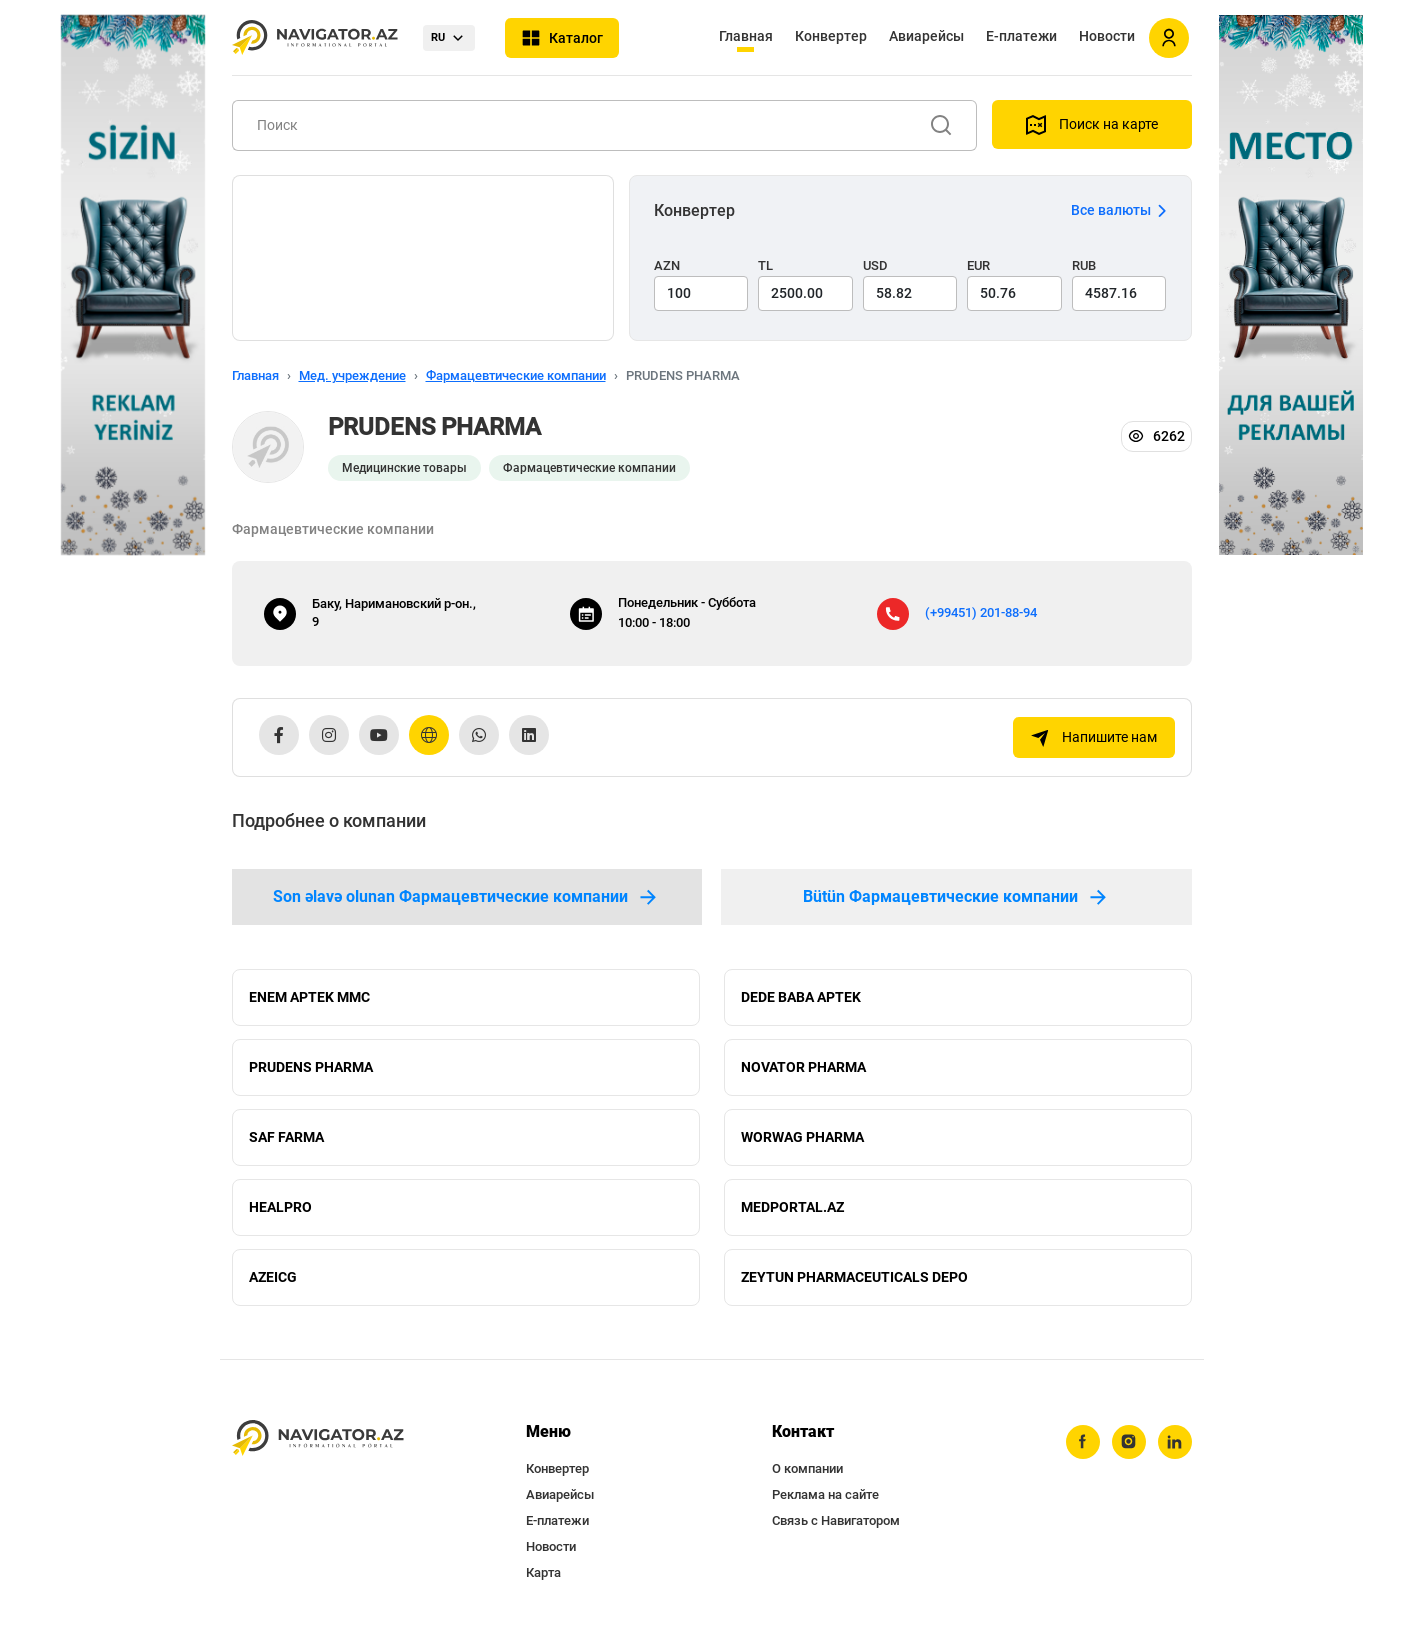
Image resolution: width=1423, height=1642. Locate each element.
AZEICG (273, 1277)
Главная (746, 36)
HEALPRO (280, 1207)
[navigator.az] (318, 1438)
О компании (807, 1468)
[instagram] (1129, 1442)
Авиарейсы (926, 36)
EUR (978, 265)
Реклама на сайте (825, 1494)
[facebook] (1083, 1442)
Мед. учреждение (352, 375)
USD (875, 265)
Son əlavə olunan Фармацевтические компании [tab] (466, 897)
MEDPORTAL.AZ (792, 1207)
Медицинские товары (404, 468)
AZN (667, 265)
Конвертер (831, 36)
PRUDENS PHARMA (311, 1067)
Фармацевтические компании (516, 375)
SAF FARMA (286, 1137)
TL (765, 265)
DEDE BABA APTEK (801, 997)
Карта (543, 1572)
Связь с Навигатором (836, 1520)
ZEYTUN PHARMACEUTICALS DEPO (854, 1277)
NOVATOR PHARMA (803, 1067)
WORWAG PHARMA (802, 1137)
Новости (1107, 36)
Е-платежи (1021, 36)
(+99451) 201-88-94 (981, 612)
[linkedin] (1175, 1442)
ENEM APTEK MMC (309, 997)
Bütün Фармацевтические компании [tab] (956, 897)
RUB (1084, 265)
